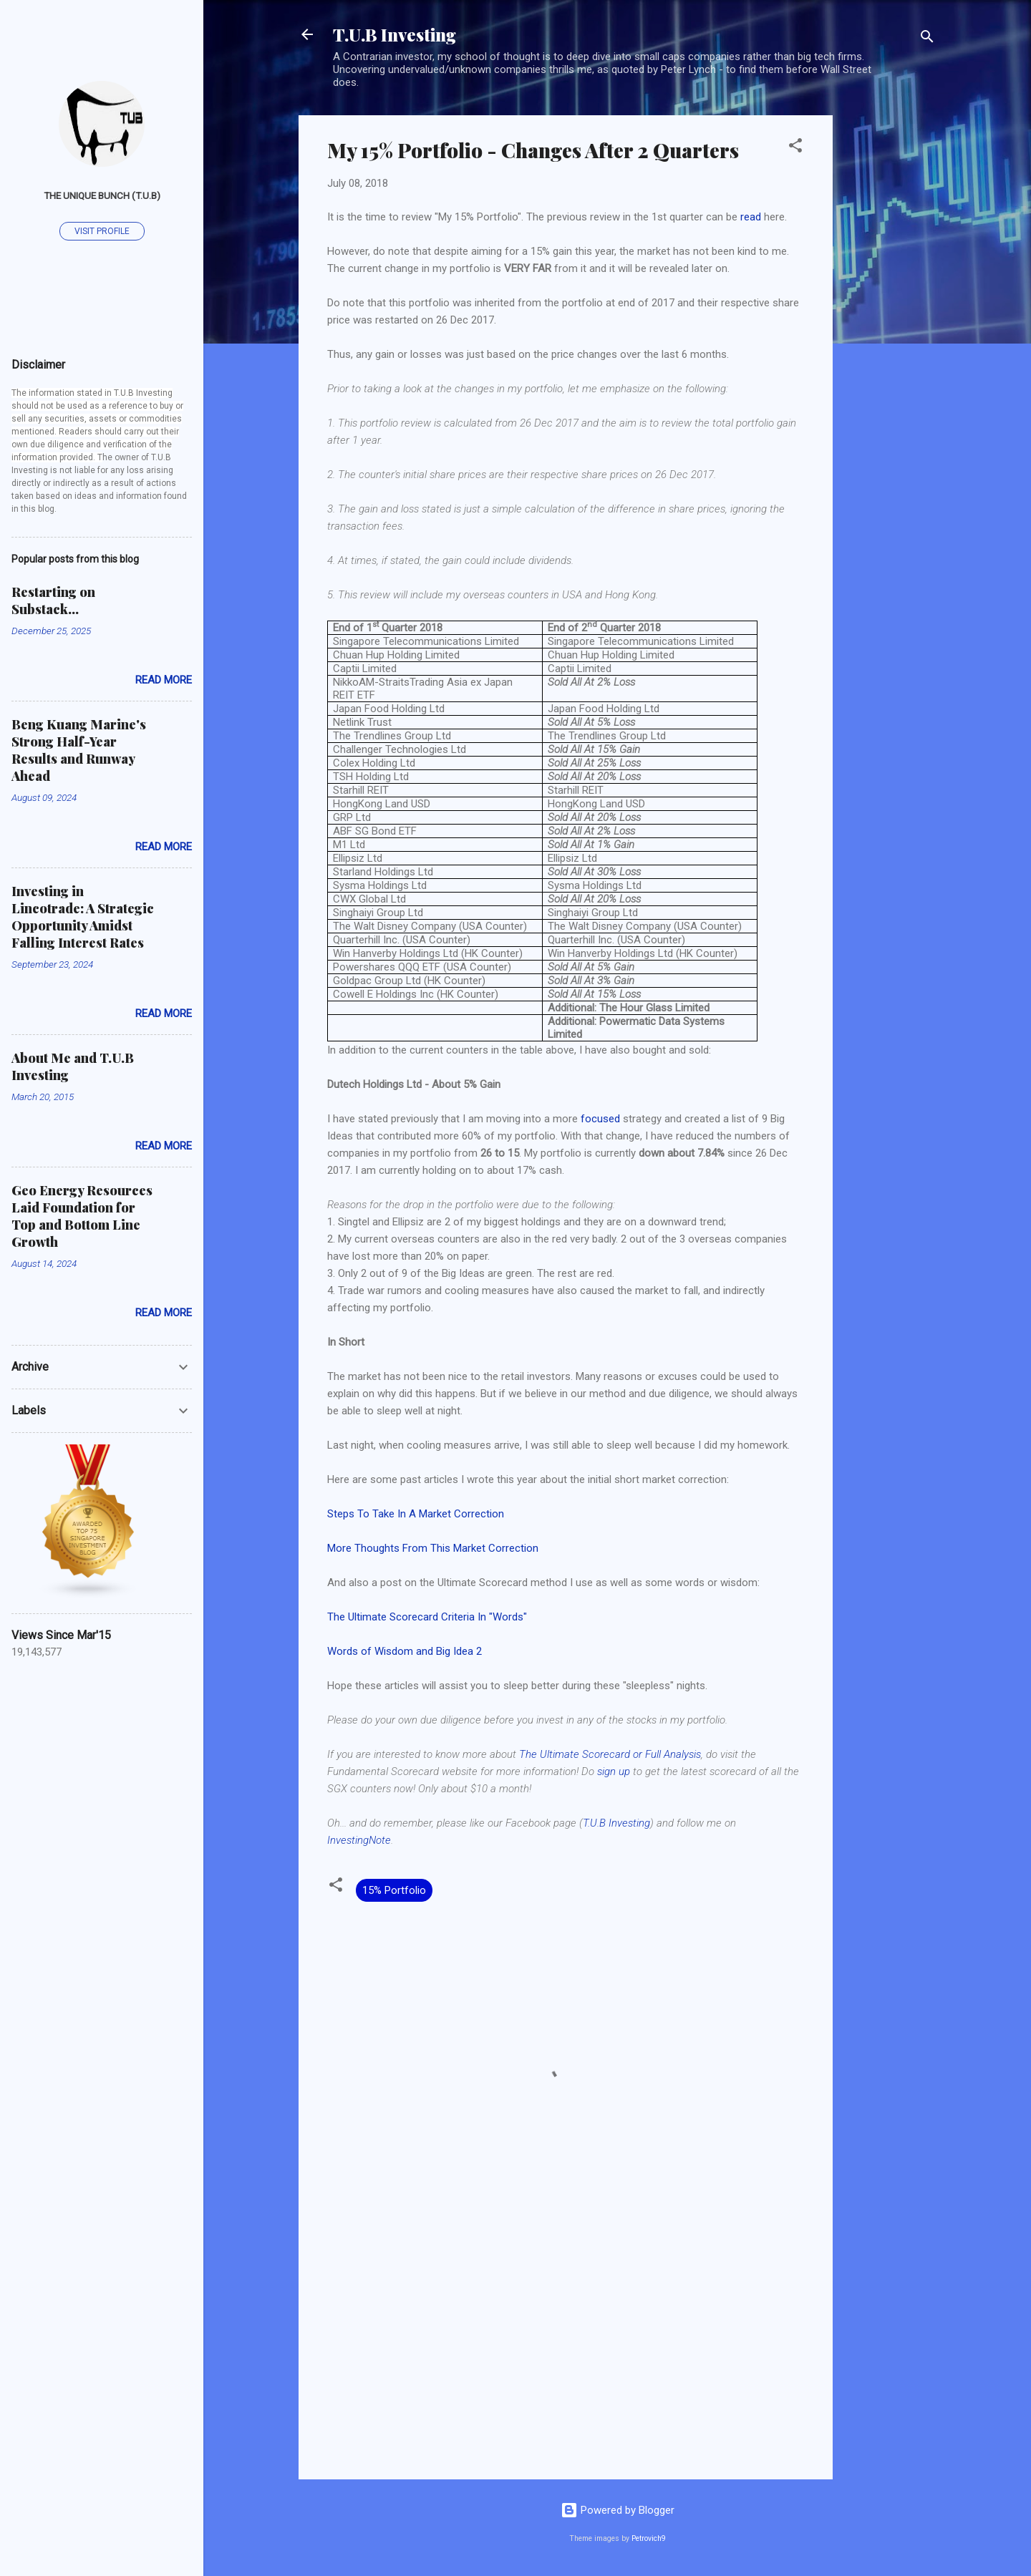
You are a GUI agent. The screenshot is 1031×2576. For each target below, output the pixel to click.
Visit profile (102, 231)
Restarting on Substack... (53, 600)
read (750, 216)
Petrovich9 (648, 2538)
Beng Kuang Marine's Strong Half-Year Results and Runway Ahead (78, 750)
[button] (795, 148)
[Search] (927, 39)
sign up (613, 1771)
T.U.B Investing (394, 34)
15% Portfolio (394, 1890)
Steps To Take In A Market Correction (415, 1513)
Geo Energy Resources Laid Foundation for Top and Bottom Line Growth (82, 1216)
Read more (163, 680)
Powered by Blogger (617, 2510)
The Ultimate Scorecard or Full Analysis (610, 1754)
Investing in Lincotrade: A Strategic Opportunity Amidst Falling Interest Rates (82, 917)
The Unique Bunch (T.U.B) (102, 195)
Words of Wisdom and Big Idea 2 (404, 1651)
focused (600, 1118)
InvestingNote (359, 1840)
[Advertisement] (890, 330)
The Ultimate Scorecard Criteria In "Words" (427, 1616)
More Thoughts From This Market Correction (432, 1548)
